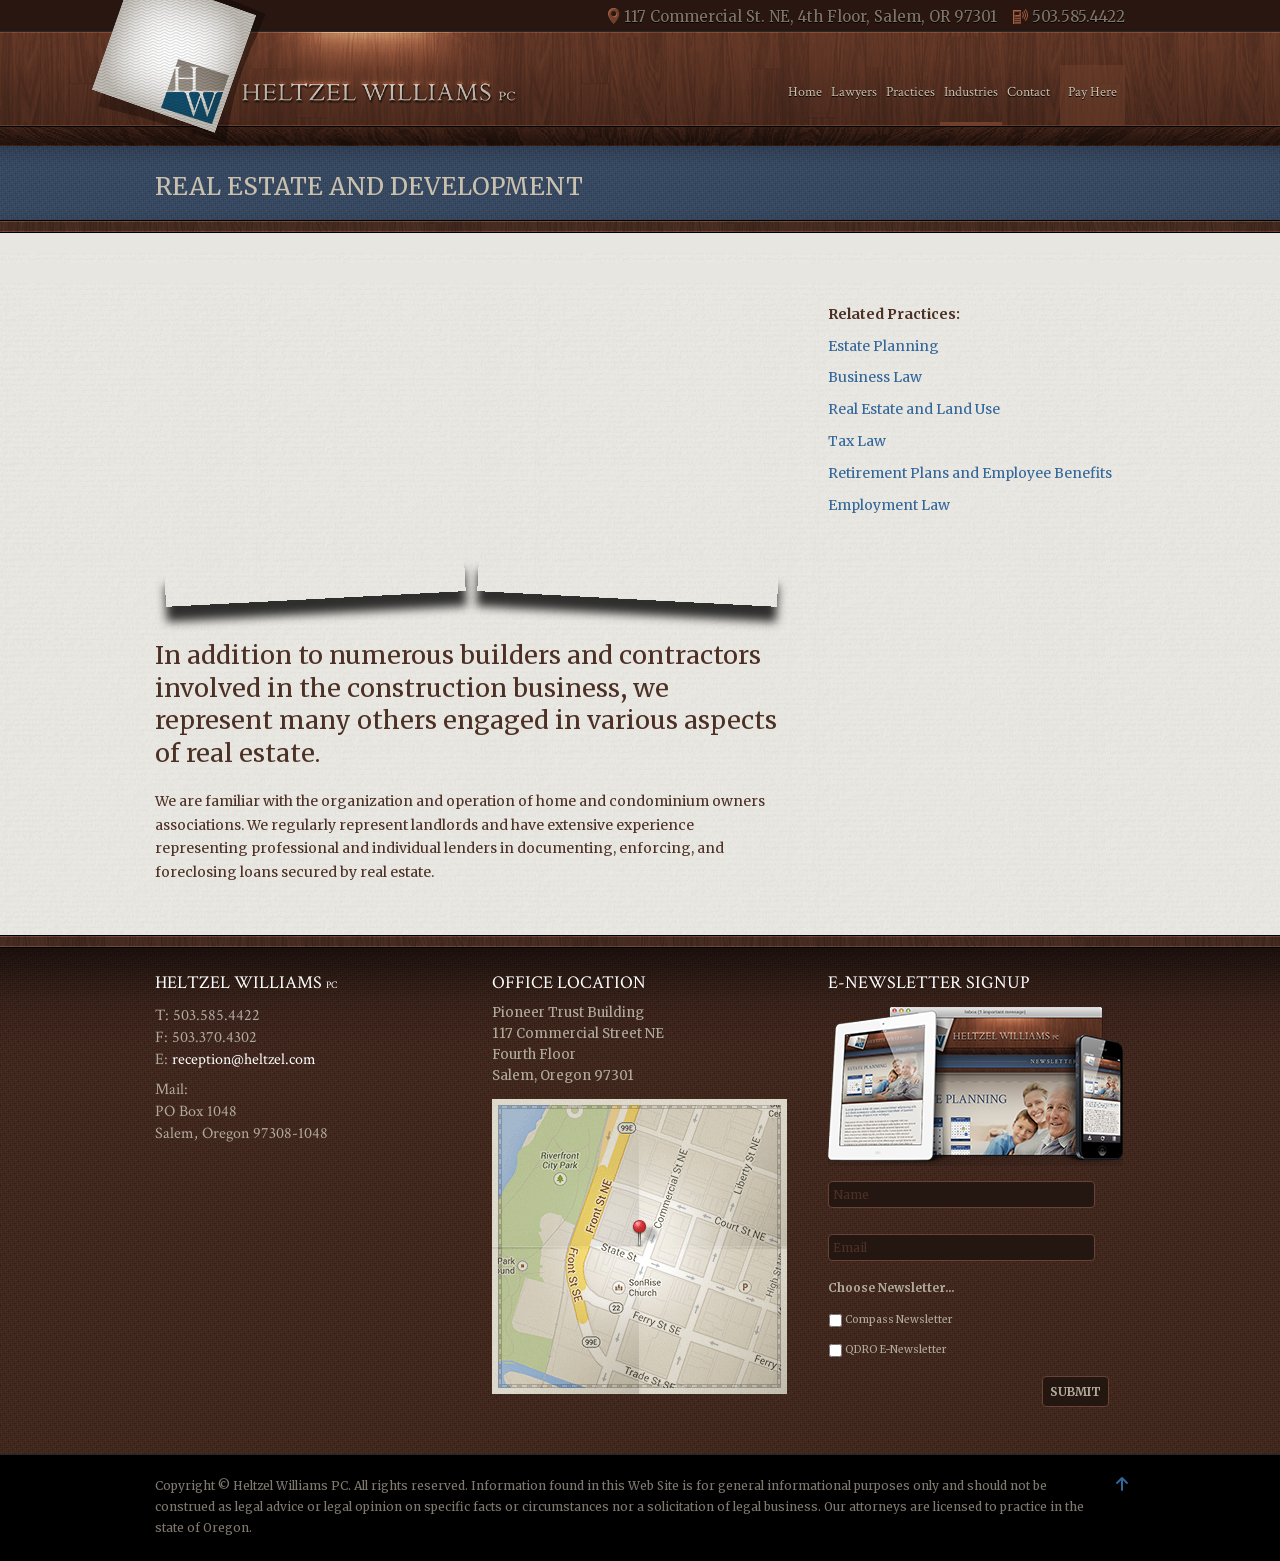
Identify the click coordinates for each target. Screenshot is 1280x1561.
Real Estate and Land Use (914, 409)
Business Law (875, 377)
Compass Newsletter (898, 1319)
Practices (910, 92)
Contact (1028, 92)
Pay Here (1092, 92)
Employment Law (889, 505)
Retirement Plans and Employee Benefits (970, 473)
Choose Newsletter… (891, 1287)
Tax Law (857, 441)
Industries (971, 92)
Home (805, 92)
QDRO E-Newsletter (895, 1349)
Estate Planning (883, 346)
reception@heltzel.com (244, 1059)
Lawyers (854, 92)
